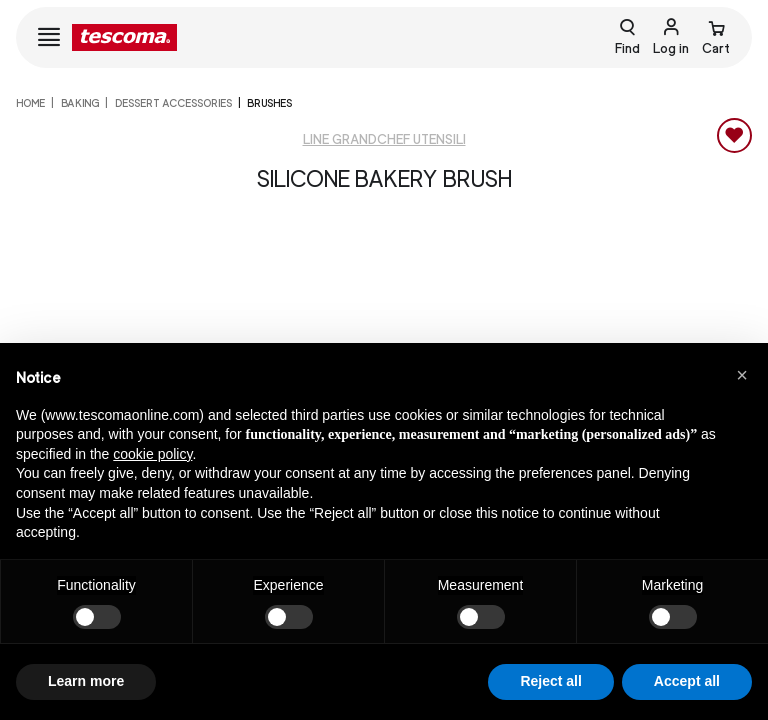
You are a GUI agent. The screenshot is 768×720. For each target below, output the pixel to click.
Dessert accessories (173, 103)
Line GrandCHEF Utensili (384, 139)
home (30, 103)
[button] (742, 375)
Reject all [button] (550, 681)
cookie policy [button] (152, 454)
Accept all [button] (687, 681)
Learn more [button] (86, 681)
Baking (80, 103)
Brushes (269, 103)
